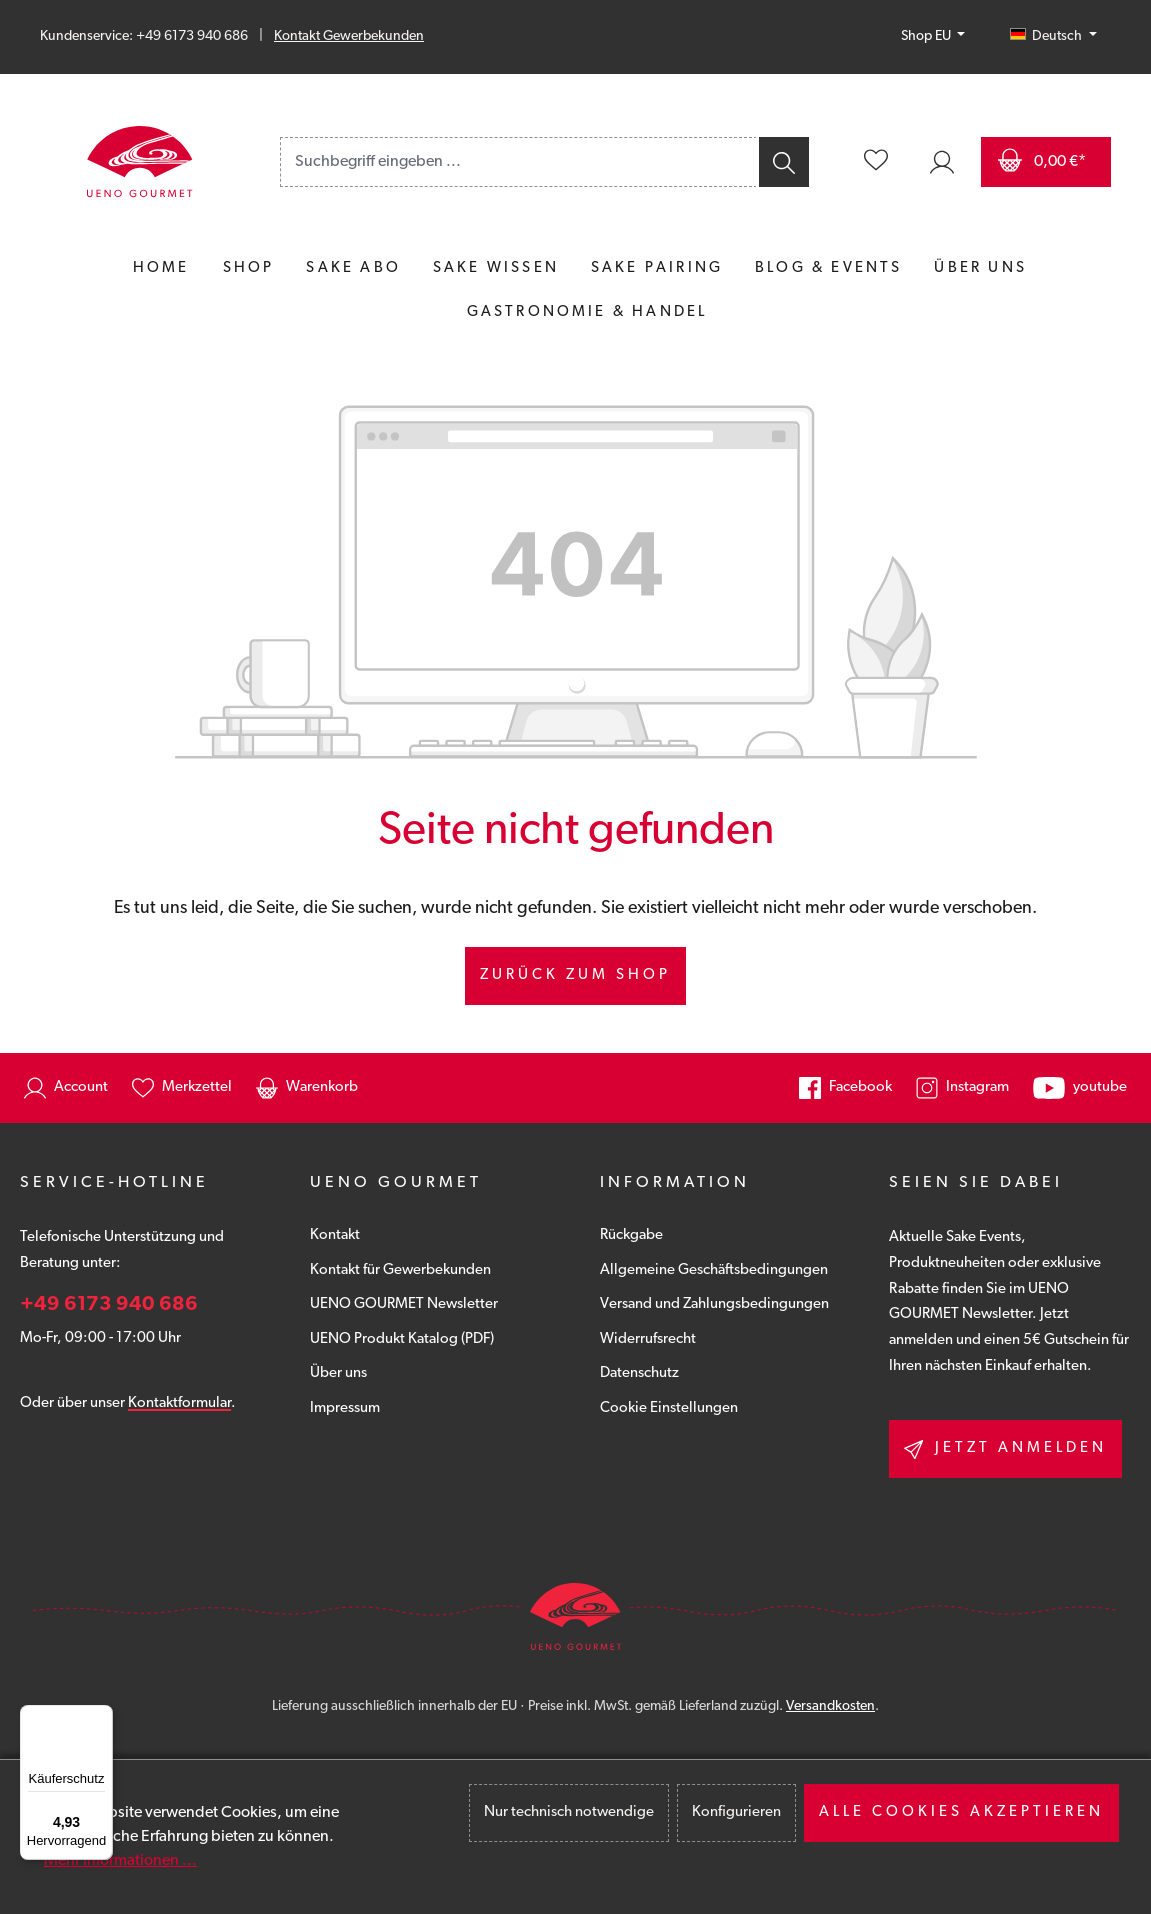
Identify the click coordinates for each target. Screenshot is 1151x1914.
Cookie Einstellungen (669, 1408)
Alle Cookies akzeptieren (961, 1812)
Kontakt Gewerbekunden (349, 36)
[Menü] (101, 1717)
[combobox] (518, 162)
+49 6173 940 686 (109, 1305)
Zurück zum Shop (575, 975)
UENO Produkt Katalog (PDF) (402, 1339)
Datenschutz (639, 1373)
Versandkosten (830, 1706)
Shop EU (927, 36)
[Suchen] (782, 162)
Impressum (345, 1408)
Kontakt (335, 1235)
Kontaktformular (179, 1403)
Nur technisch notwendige (569, 1812)
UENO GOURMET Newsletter (404, 1304)
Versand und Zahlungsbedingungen (714, 1304)
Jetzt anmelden (1005, 1449)
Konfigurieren (736, 1812)
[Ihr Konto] (942, 162)
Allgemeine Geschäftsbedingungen (714, 1270)
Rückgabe (631, 1235)
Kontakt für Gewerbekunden (400, 1270)
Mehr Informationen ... (120, 1861)
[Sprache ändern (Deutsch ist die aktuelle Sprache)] (1053, 37)
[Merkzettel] (876, 162)
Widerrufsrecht (648, 1339)
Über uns (338, 1373)
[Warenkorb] (1046, 162)
